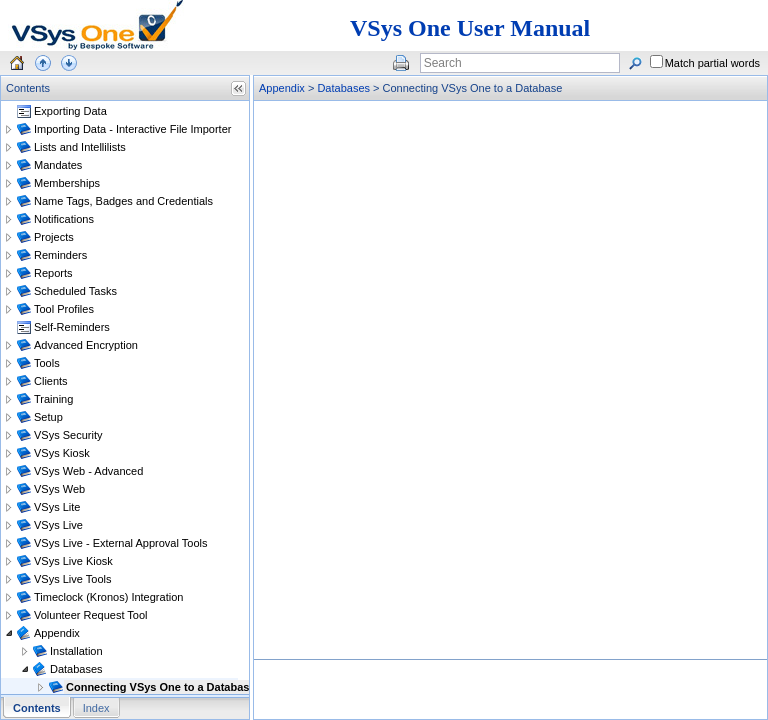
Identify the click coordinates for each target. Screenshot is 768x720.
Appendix (282, 88)
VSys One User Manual (470, 28)
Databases (343, 88)
